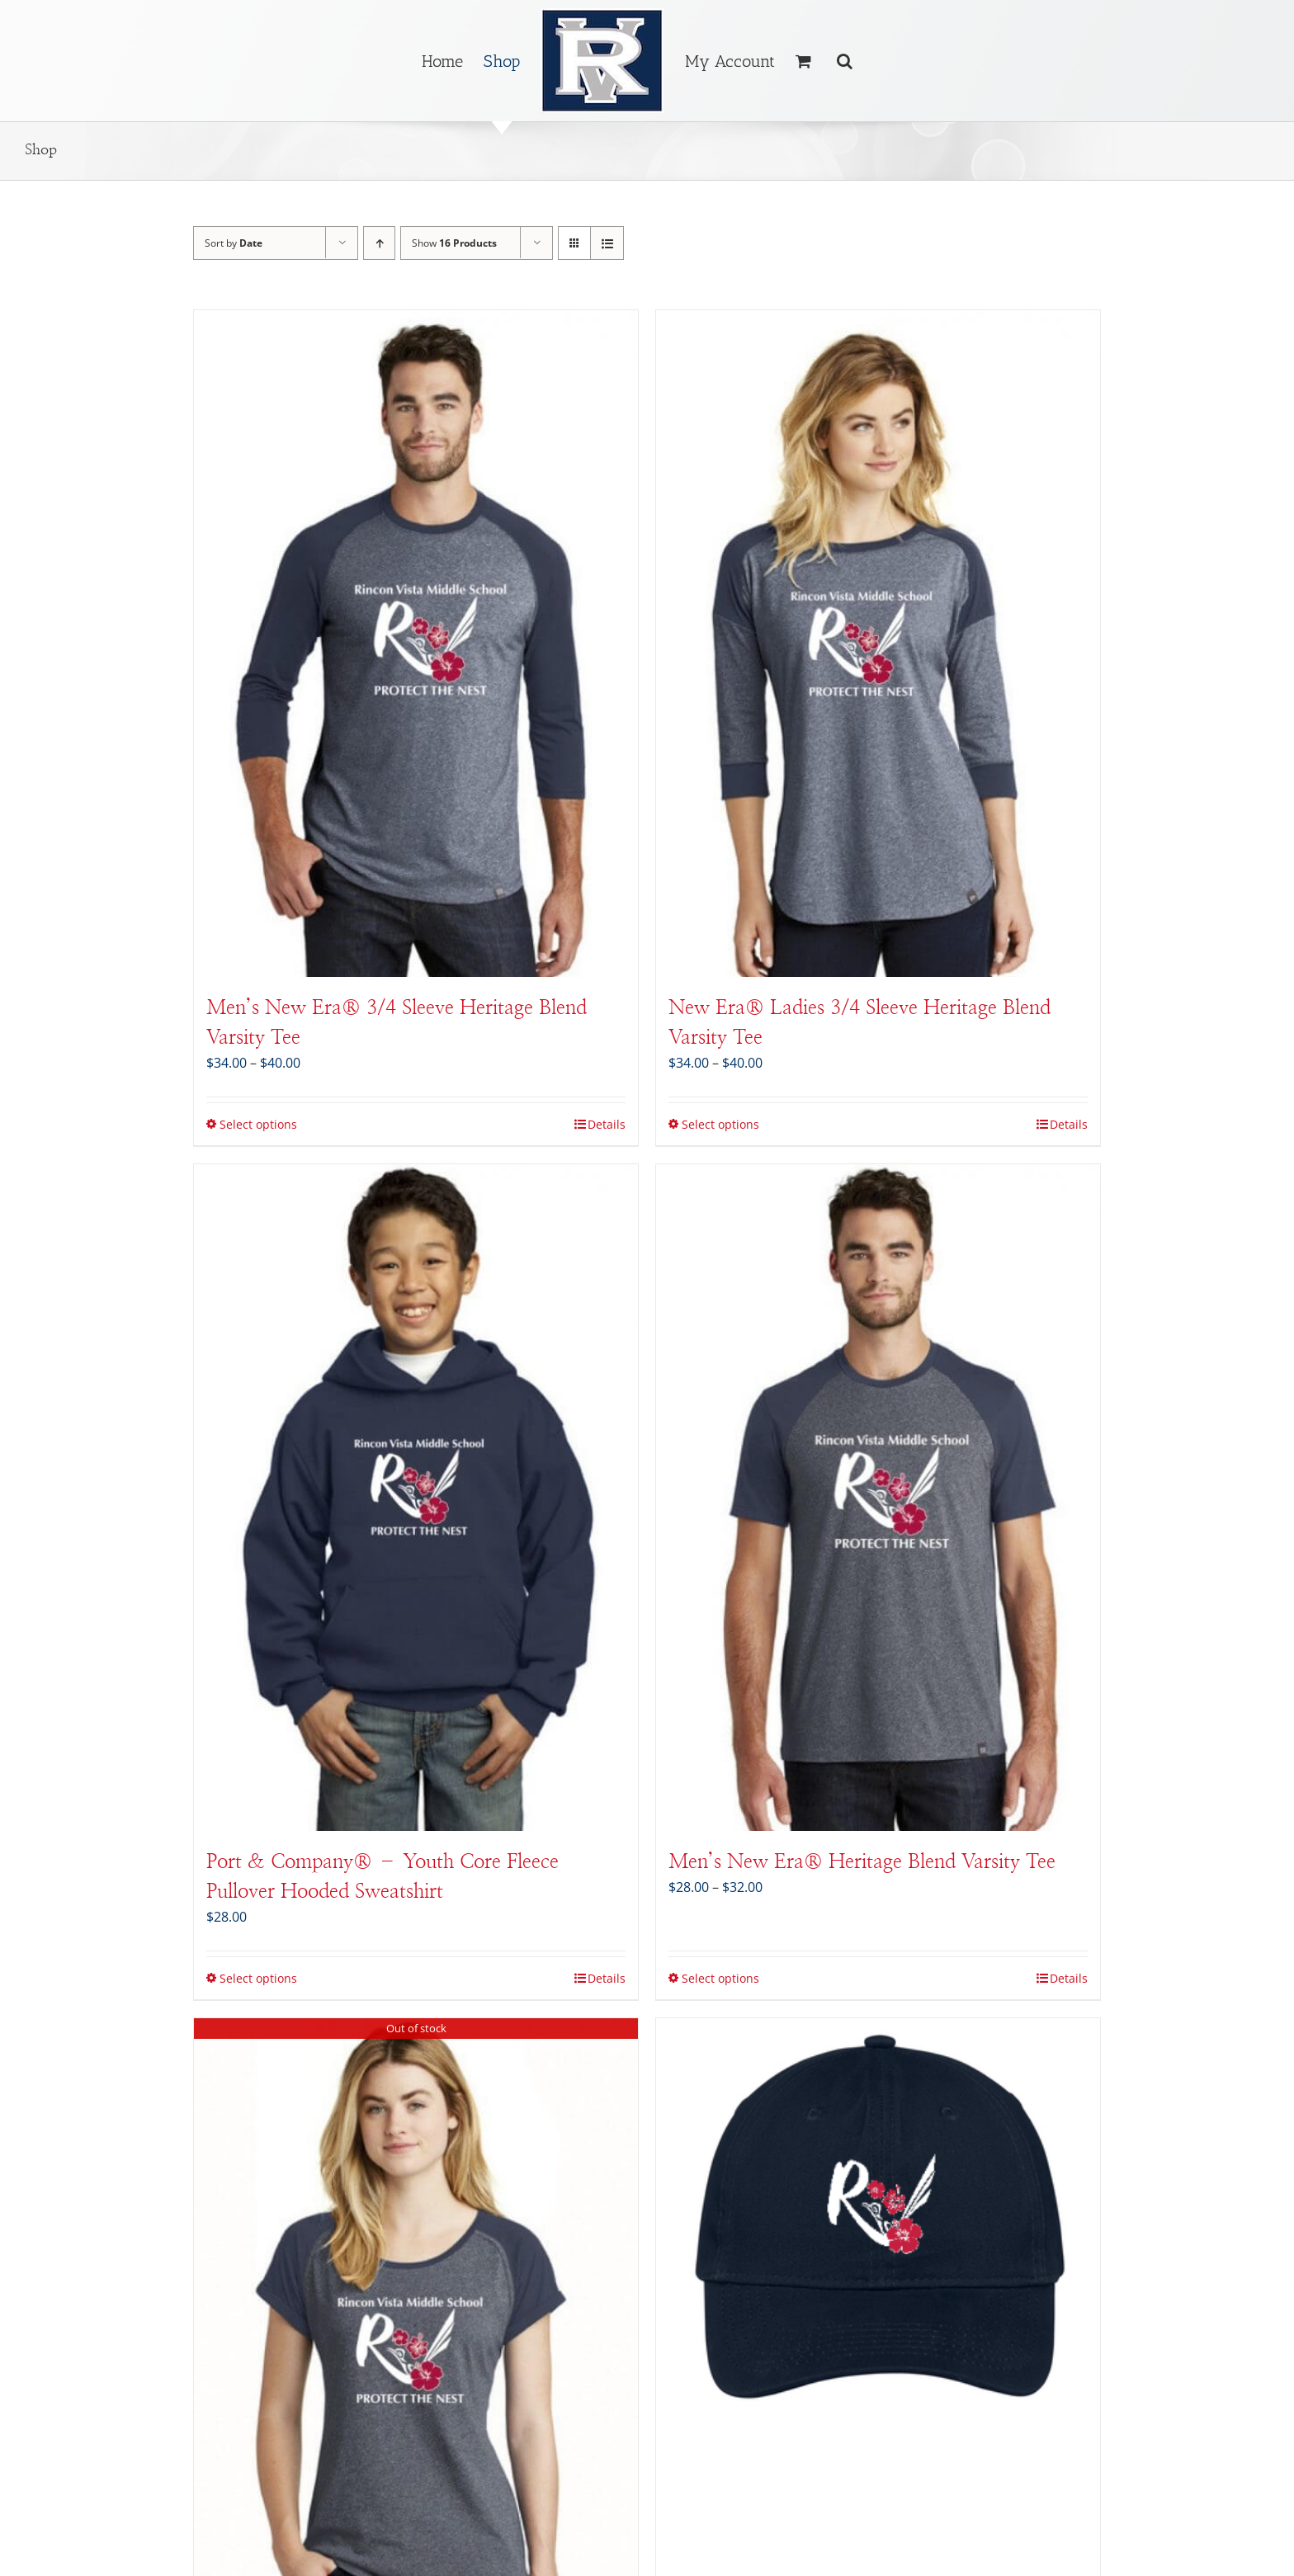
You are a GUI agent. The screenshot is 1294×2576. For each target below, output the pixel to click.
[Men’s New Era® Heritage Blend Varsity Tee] (878, 1497)
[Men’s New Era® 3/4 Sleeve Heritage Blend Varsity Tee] (416, 643)
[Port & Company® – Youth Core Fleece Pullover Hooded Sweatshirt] (416, 1497)
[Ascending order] (379, 243)
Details (607, 1124)
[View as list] (607, 243)
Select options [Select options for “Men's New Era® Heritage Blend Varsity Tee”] (720, 1978)
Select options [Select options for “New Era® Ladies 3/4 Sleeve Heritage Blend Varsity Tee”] (720, 1124)
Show (454, 243)
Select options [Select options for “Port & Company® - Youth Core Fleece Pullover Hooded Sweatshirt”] (258, 1978)
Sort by (233, 243)
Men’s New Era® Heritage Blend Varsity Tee (862, 1862)
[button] (844, 60)
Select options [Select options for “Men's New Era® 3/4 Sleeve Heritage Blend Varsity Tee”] (258, 1124)
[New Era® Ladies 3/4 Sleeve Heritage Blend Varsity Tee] (878, 643)
